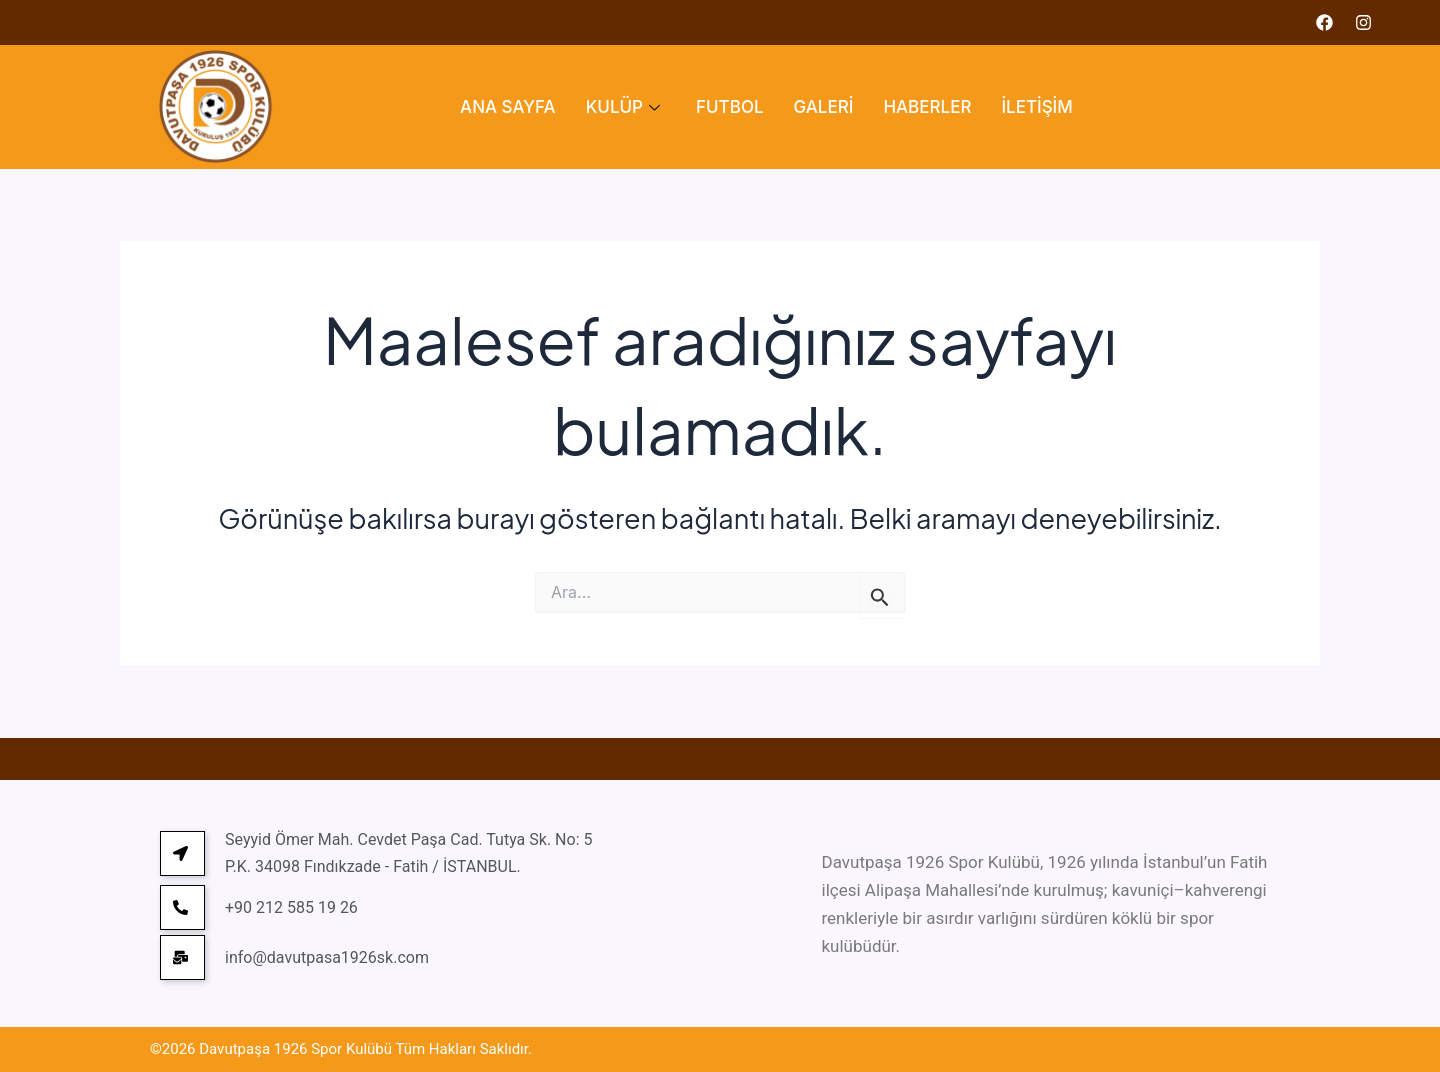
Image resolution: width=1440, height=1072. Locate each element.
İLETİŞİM (1036, 107)
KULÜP (623, 107)
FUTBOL (730, 107)
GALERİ (824, 107)
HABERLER (927, 107)
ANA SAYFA (508, 107)
